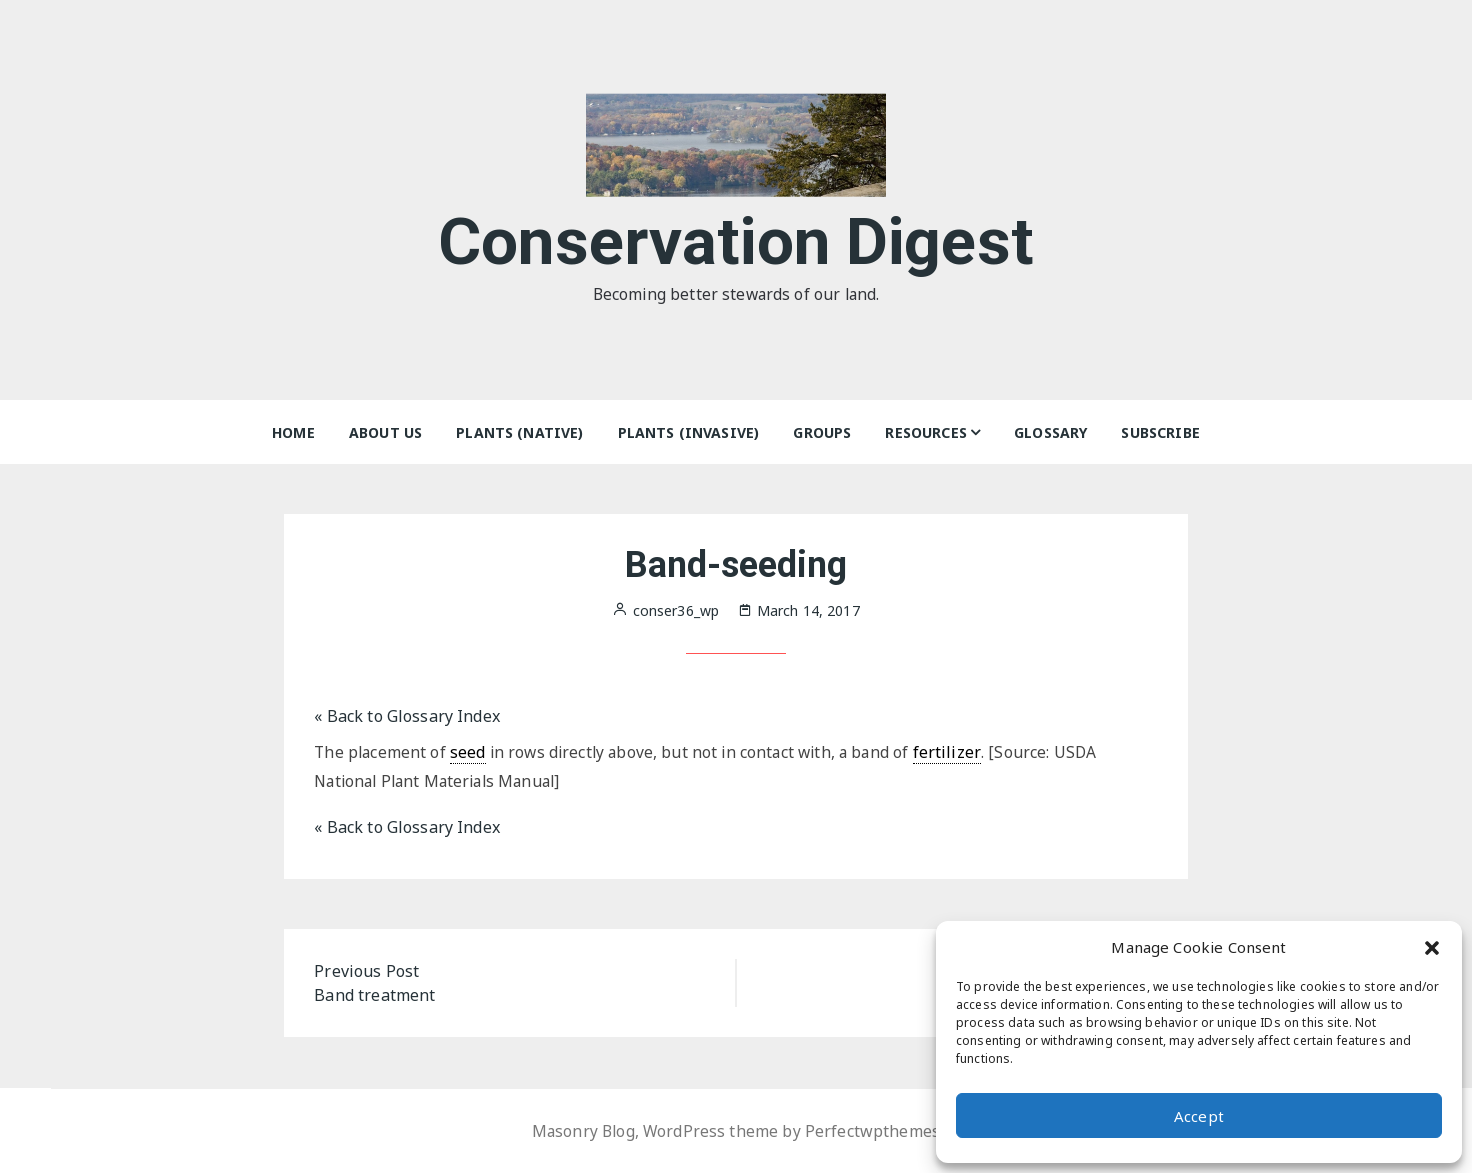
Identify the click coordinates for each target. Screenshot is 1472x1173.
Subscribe (1160, 432)
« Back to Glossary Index (407, 716)
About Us (385, 432)
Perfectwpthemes (874, 1131)
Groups (822, 432)
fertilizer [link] (960, 752)
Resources (925, 432)
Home (293, 432)
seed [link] (471, 752)
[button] (1432, 947)
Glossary (1050, 432)
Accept (1199, 1116)
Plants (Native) (519, 432)
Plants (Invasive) (689, 432)
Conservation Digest (736, 238)
